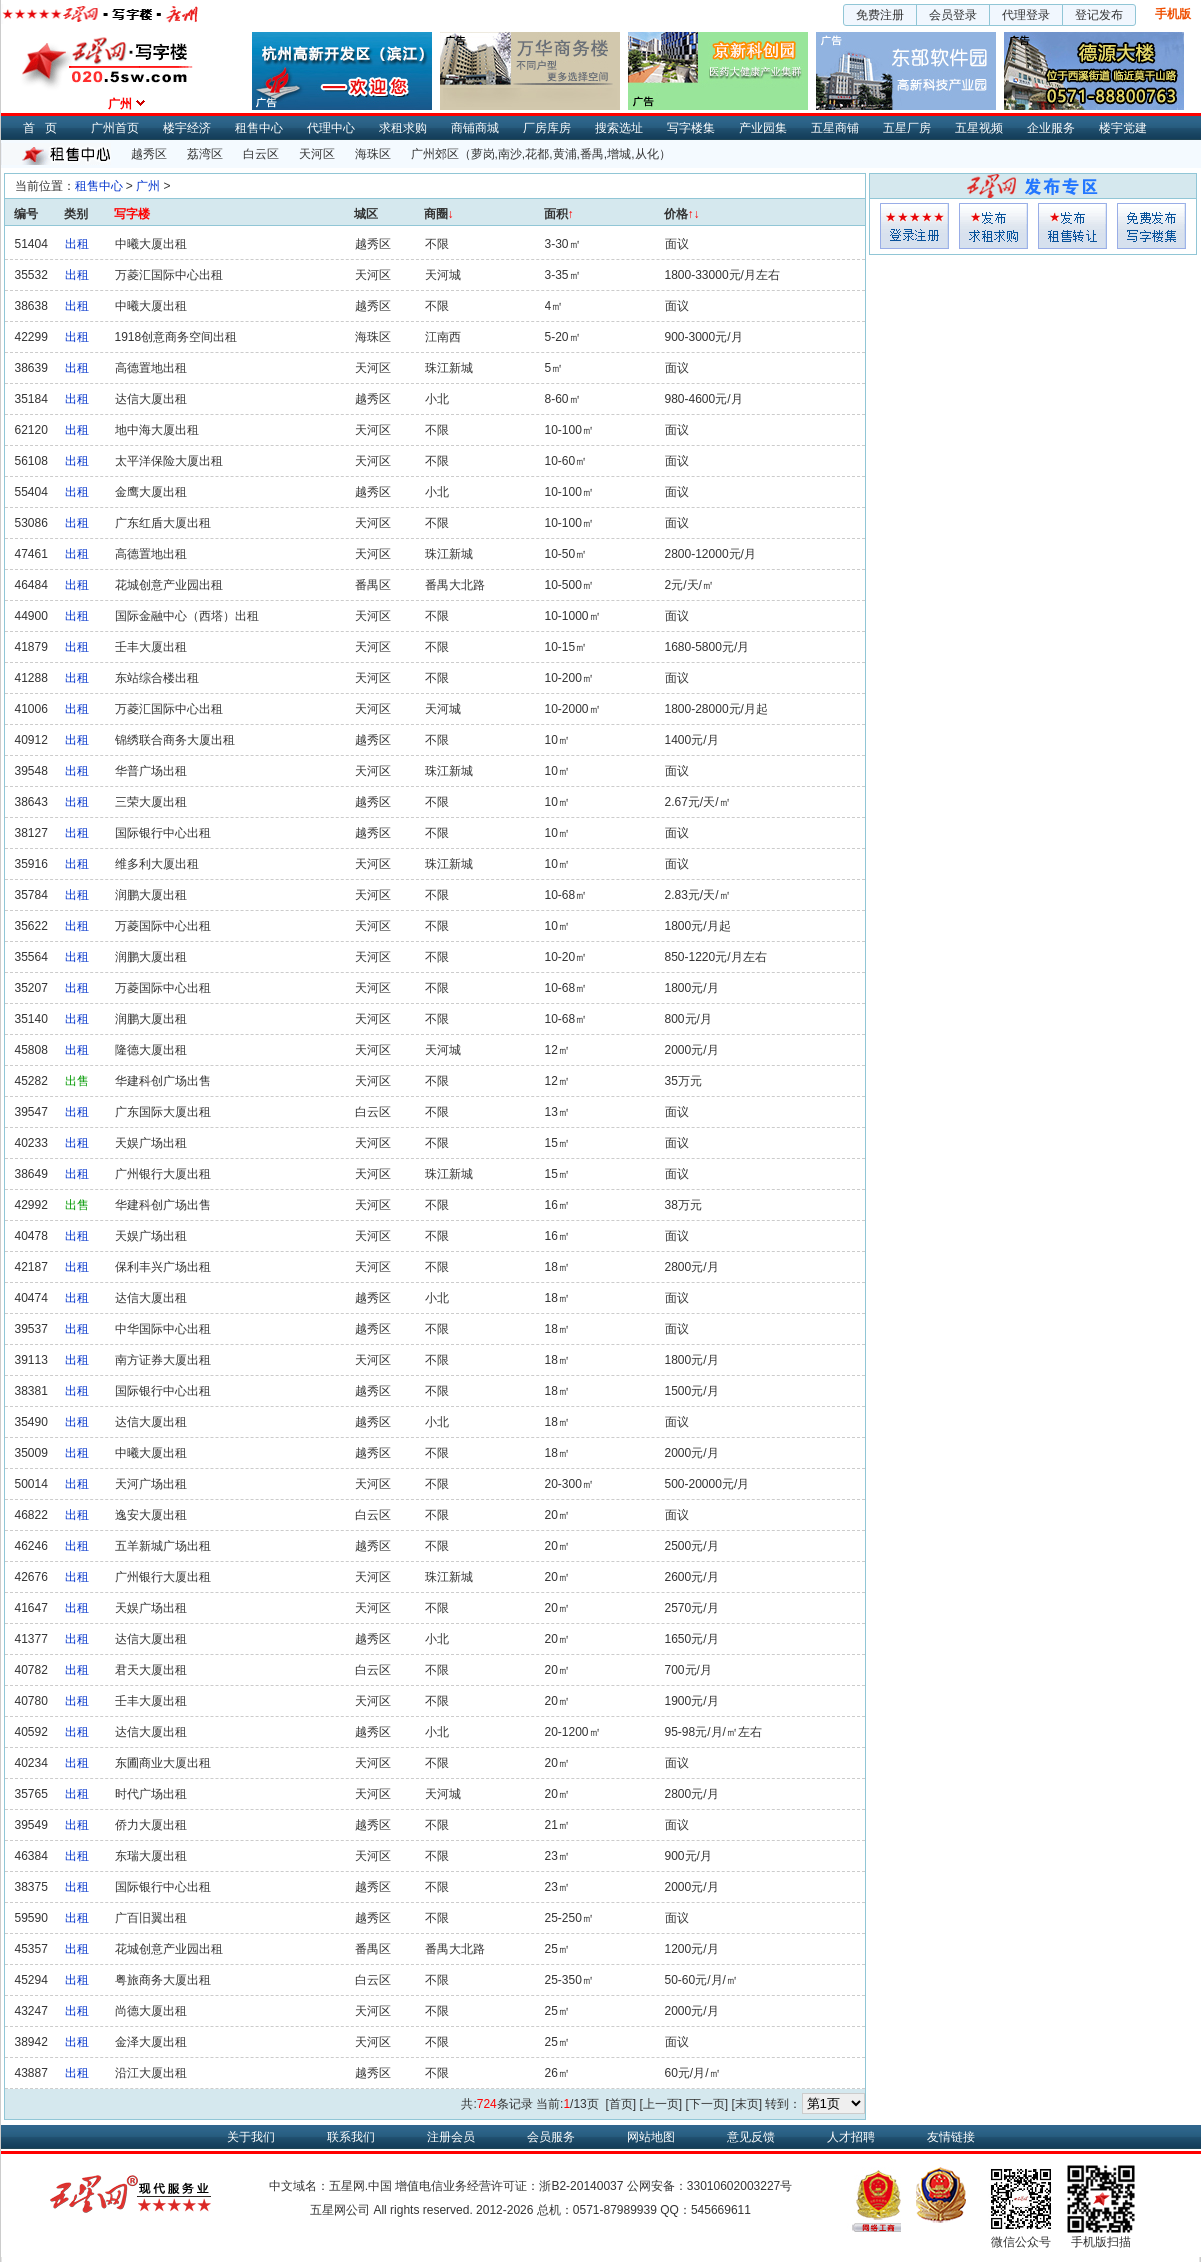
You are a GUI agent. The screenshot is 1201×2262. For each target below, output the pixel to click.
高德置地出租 (151, 368)
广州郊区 (435, 154)
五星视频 (979, 128)
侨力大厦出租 (151, 1825)
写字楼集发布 (1151, 226)
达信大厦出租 (151, 399)
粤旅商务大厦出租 (163, 1980)
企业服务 (1051, 128)
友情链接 (951, 2137)
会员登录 (953, 15)
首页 (45, 128)
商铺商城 (475, 128)
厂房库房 (547, 128)
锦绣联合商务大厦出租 (175, 740)
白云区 (261, 154)
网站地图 (651, 2137)
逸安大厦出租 (151, 1515)
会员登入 (914, 226)
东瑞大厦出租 (151, 1856)
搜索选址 (619, 128)
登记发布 (1099, 15)
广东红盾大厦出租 (163, 523)
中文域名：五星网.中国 (330, 2186)
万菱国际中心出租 (163, 926)
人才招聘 (851, 2137)
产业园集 (763, 128)
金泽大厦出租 (151, 2042)
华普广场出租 (151, 771)
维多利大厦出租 (157, 864)
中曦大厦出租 (151, 244)
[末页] (746, 2104)
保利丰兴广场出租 (163, 1267)
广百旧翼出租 (151, 1918)
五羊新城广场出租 (163, 1546)
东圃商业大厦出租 (163, 1763)
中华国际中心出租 (163, 1329)
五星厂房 (907, 128)
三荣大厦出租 (151, 802)
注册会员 (451, 2137)
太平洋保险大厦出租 (169, 461)
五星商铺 (835, 128)
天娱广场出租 (151, 1143)
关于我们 (251, 2137)
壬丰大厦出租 (151, 647)
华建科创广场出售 (163, 1081)
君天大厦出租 (151, 1670)
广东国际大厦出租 (163, 1112)
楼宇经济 (187, 128)
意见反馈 (751, 2137)
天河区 (317, 154)
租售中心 (259, 128)
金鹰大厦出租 (151, 492)
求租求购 (403, 128)
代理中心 (331, 128)
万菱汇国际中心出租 (169, 275)
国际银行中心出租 (163, 833)
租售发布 (1072, 226)
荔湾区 (205, 154)
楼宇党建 (1123, 128)
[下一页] (706, 2104)
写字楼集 (691, 128)
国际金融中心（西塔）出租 (187, 616)
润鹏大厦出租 (151, 895)
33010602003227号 (739, 2186)
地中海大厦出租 (157, 430)
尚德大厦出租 (151, 2011)
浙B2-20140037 (581, 2186)
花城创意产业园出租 (169, 585)
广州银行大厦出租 (163, 1174)
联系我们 (351, 2137)
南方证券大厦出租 (163, 1360)
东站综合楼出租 (157, 678)
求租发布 (993, 226)
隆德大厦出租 (151, 1050)
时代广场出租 (151, 1794)
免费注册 (880, 15)
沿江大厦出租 (151, 2073)
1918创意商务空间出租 (176, 337)
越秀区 (149, 154)
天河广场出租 (151, 1484)
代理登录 (1026, 15)
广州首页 (115, 128)
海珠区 (373, 154)
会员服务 (551, 2137)
